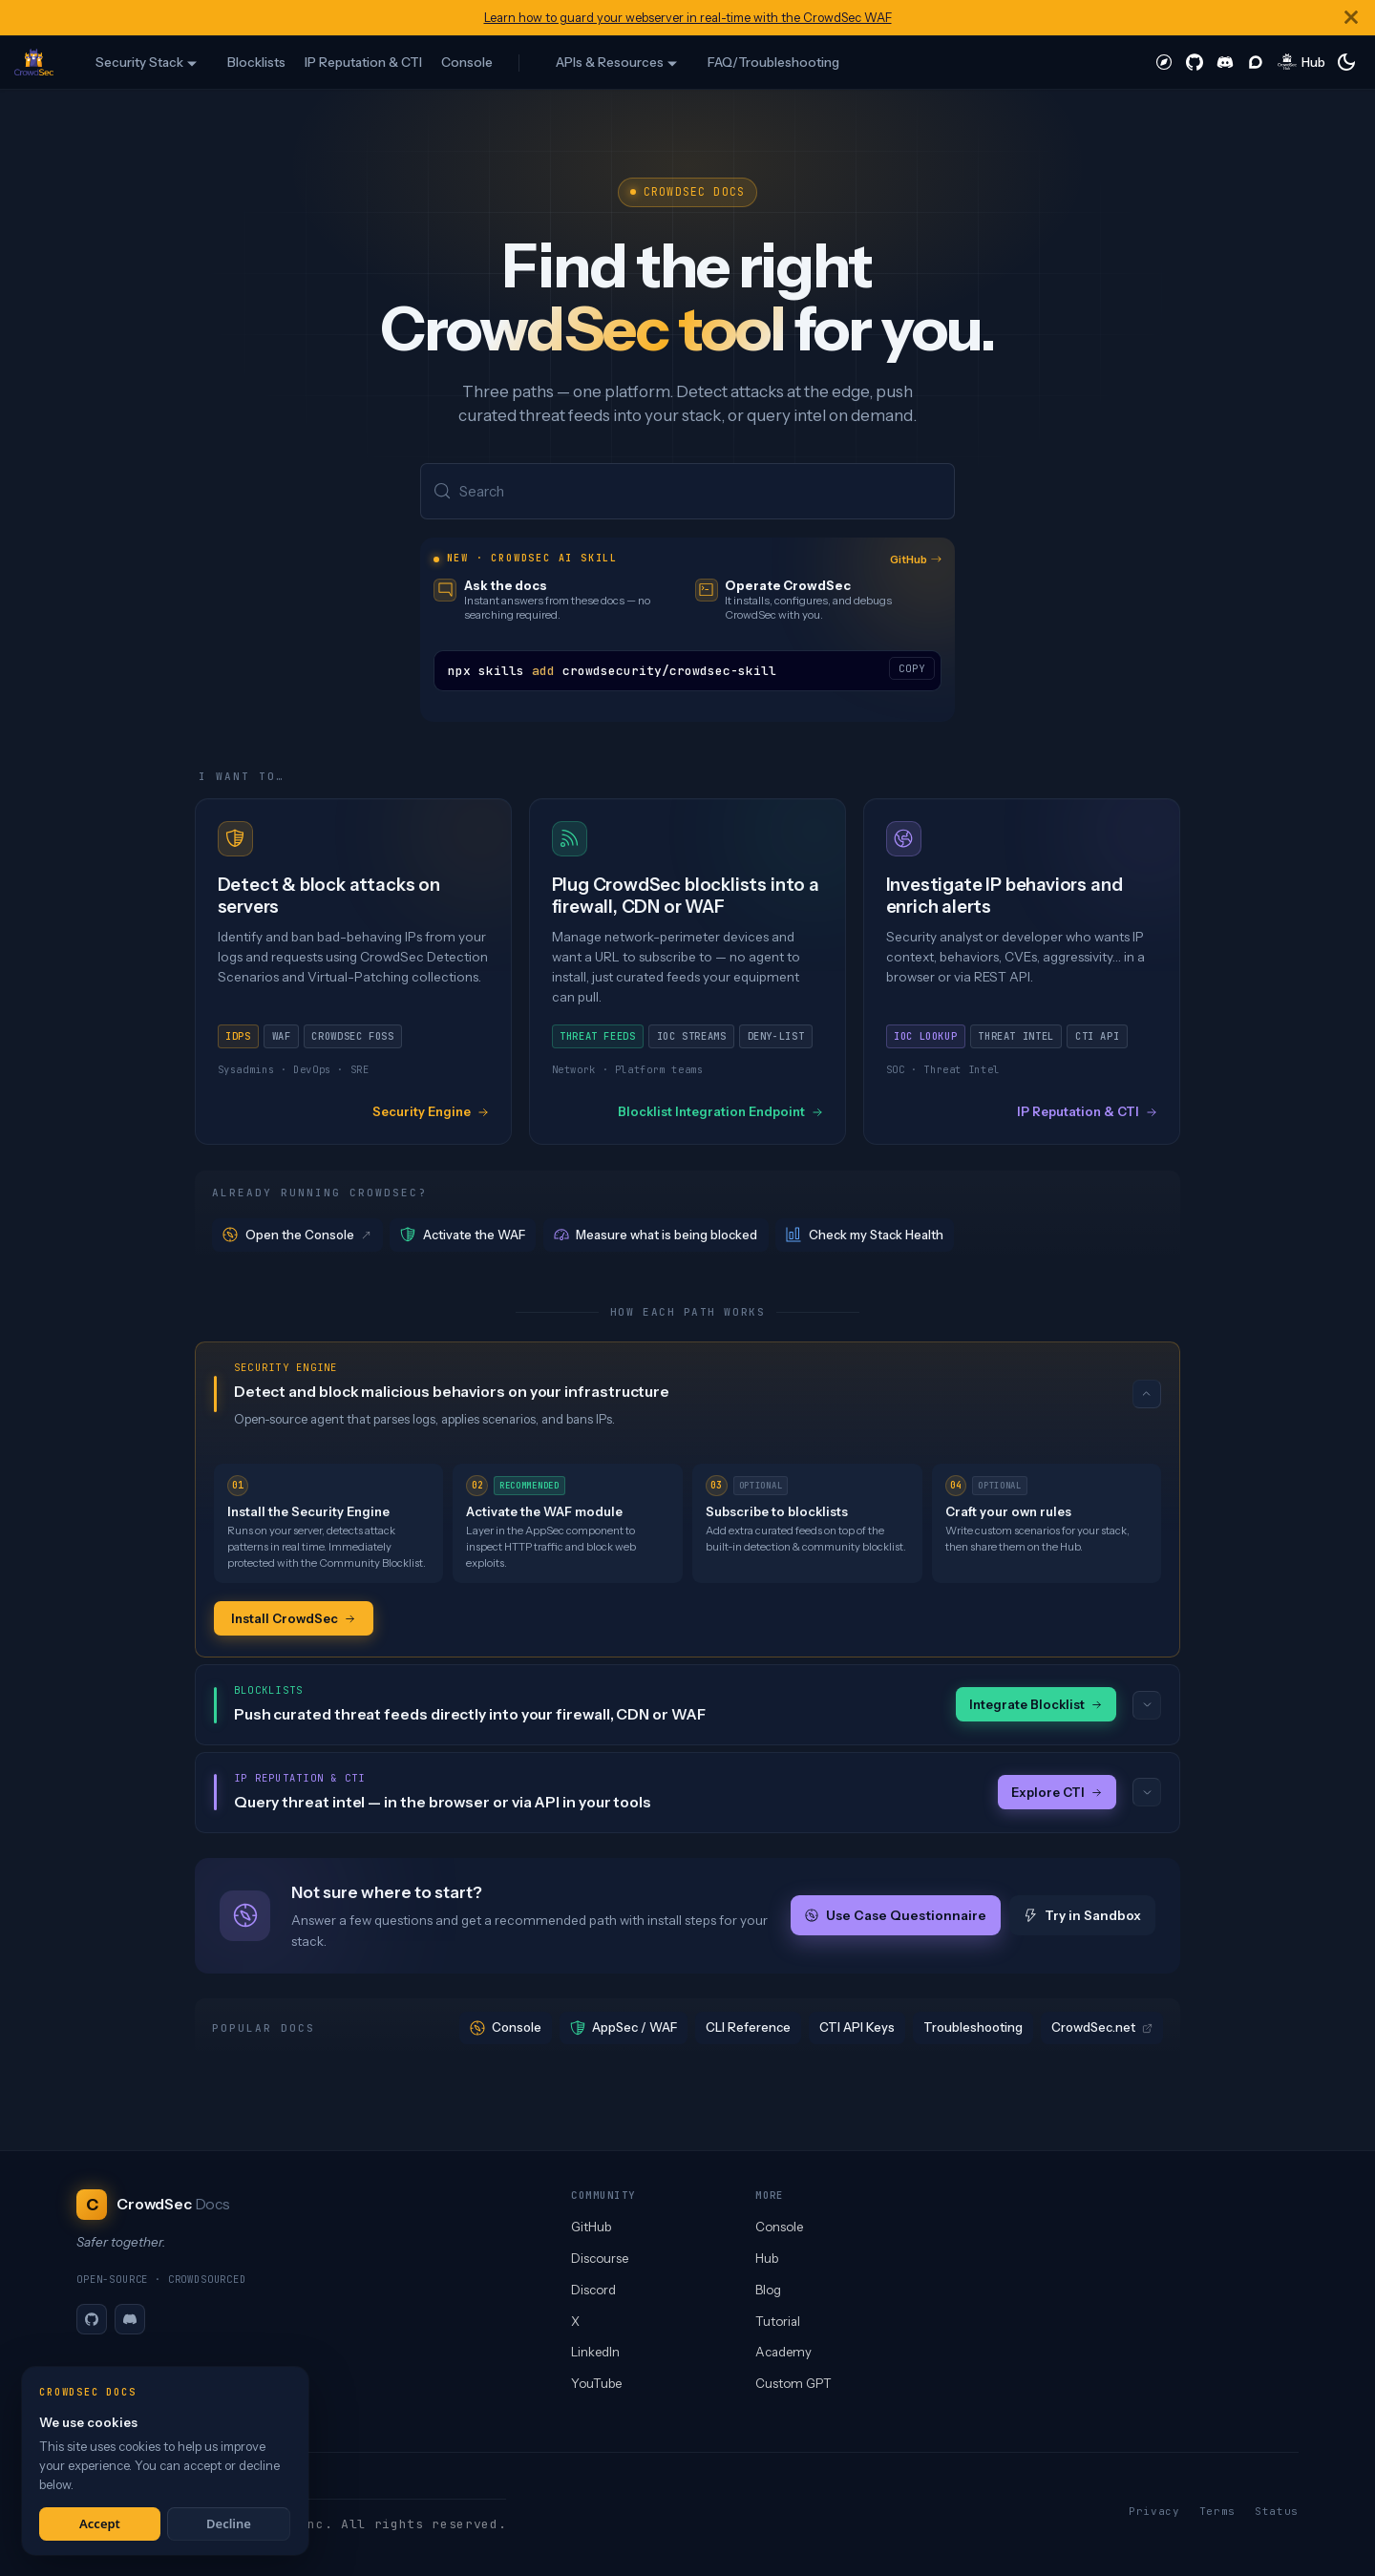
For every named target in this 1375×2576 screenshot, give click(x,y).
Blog (768, 2289)
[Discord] (130, 2319)
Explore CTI (1057, 1794)
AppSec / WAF (623, 2030)
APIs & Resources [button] (610, 62)
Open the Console (297, 1236)
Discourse (599, 2258)
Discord (593, 2289)
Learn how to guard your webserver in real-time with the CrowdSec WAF (688, 18)
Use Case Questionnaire (895, 1918)
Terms (1217, 2511)
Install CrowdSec (293, 1619)
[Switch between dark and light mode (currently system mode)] (1346, 62)
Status (1277, 2511)
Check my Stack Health (864, 1236)
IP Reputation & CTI (363, 62)
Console (467, 62)
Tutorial (777, 2321)
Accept (99, 2523)
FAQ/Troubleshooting (773, 62)
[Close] (1351, 17)
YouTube (596, 2383)
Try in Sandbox (1082, 1918)
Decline (228, 2523)
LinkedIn (595, 2351)
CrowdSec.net (1102, 2030)
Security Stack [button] (139, 62)
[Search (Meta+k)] (687, 492)
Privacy (1154, 2511)
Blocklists (256, 62)
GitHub (915, 560)
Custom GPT (793, 2383)
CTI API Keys (857, 2030)
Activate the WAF (462, 1236)
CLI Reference (748, 2030)
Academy (783, 2351)
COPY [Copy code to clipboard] (912, 669)
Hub (766, 2258)
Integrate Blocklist (1036, 1706)
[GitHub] (91, 2319)
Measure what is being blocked (656, 1236)
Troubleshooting (973, 2030)
